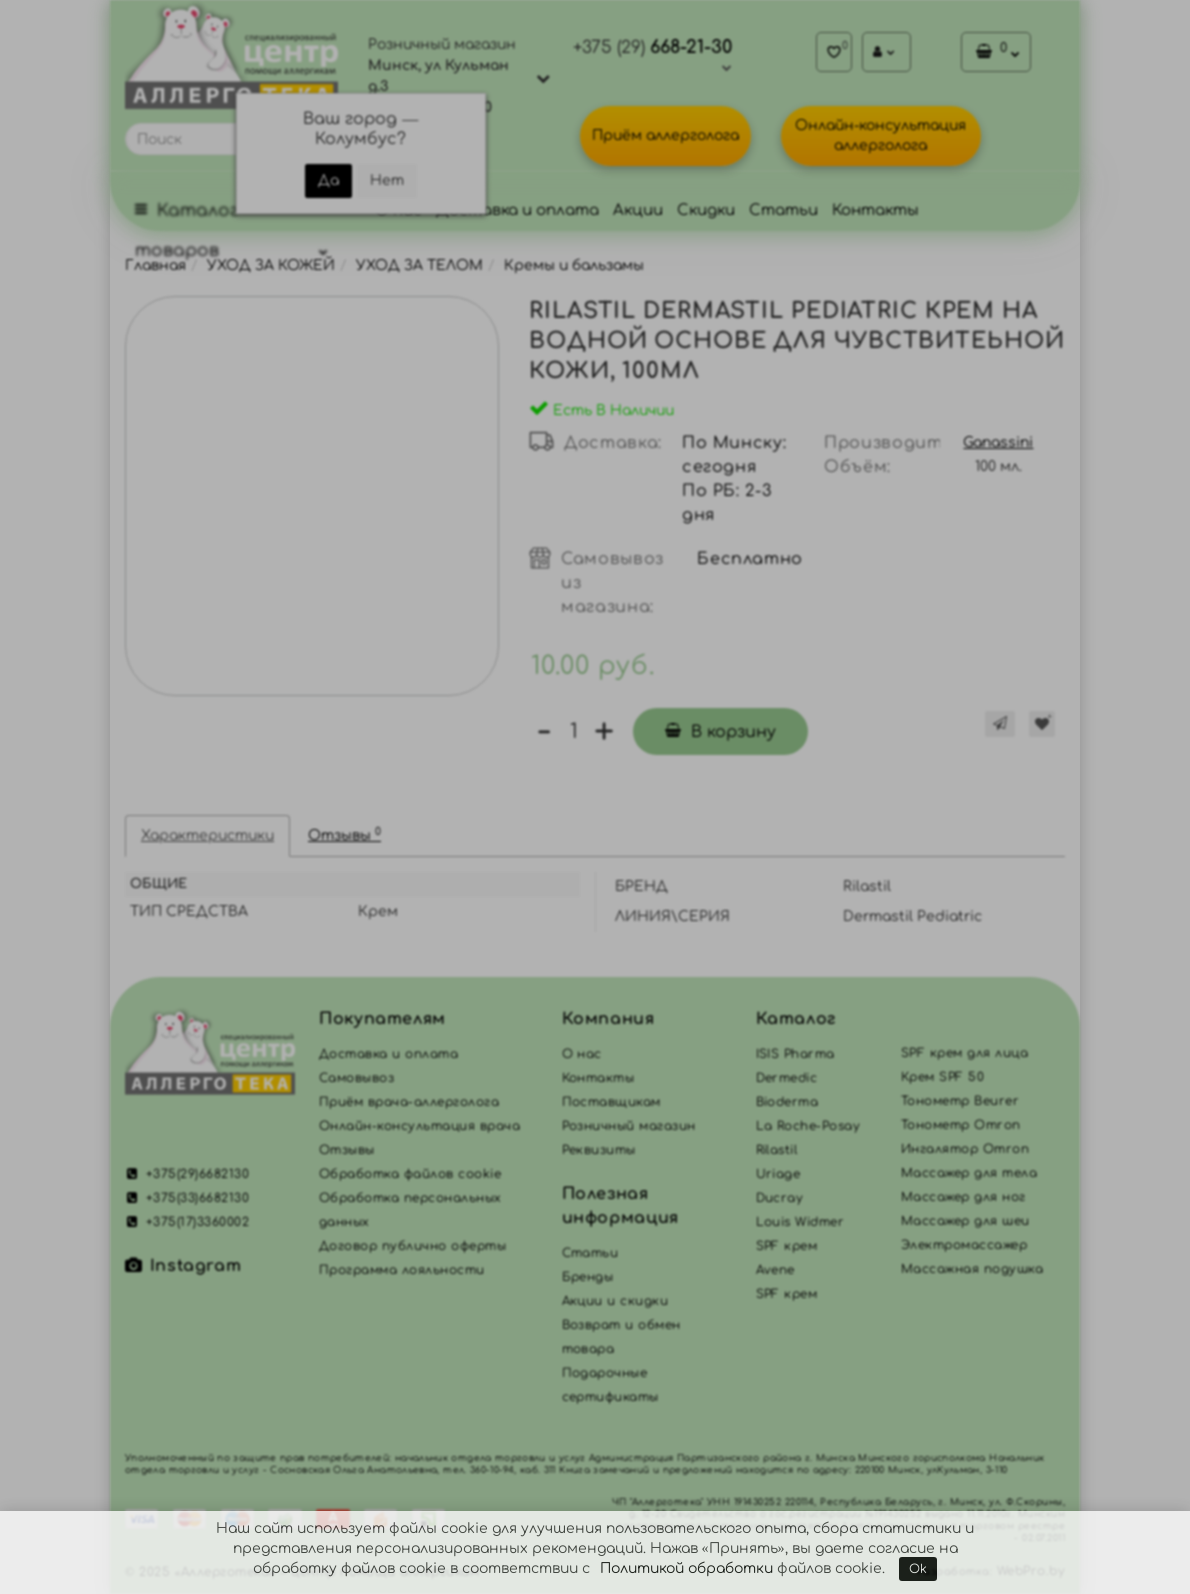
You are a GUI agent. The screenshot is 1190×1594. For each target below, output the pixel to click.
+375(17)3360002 (187, 1222)
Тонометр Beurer (960, 1101)
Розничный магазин (629, 1126)
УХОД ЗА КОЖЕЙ (271, 265)
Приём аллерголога (665, 135)
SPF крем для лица (964, 1053)
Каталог (796, 1019)
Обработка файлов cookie (410, 1174)
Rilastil (777, 1150)
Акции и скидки (615, 1301)
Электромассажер (964, 1245)
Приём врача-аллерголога (409, 1102)
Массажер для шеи (965, 1221)
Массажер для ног (963, 1197)
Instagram (183, 1266)
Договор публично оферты (412, 1246)
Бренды (588, 1277)
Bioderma (787, 1102)
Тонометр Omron (961, 1125)
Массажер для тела (969, 1173)
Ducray (780, 1198)
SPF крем (787, 1294)
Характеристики (207, 835)
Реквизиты (599, 1150)
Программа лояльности (402, 1270)
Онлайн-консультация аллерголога (880, 135)
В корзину (720, 732)
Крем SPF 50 (942, 1077)
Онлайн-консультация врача (419, 1126)
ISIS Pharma (795, 1054)
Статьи (783, 210)
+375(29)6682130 (187, 1174)
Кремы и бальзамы (574, 265)
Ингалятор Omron (965, 1149)
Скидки (706, 210)
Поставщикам (611, 1102)
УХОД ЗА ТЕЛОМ (419, 265)
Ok (918, 1569)
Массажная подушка (972, 1269)
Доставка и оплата (517, 210)
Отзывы (344, 834)
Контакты (875, 210)
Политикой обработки (686, 1568)
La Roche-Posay (808, 1126)
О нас (582, 1054)
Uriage (778, 1174)
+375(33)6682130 (187, 1198)
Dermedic (787, 1078)
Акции (638, 210)
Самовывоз (356, 1078)
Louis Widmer (800, 1222)
